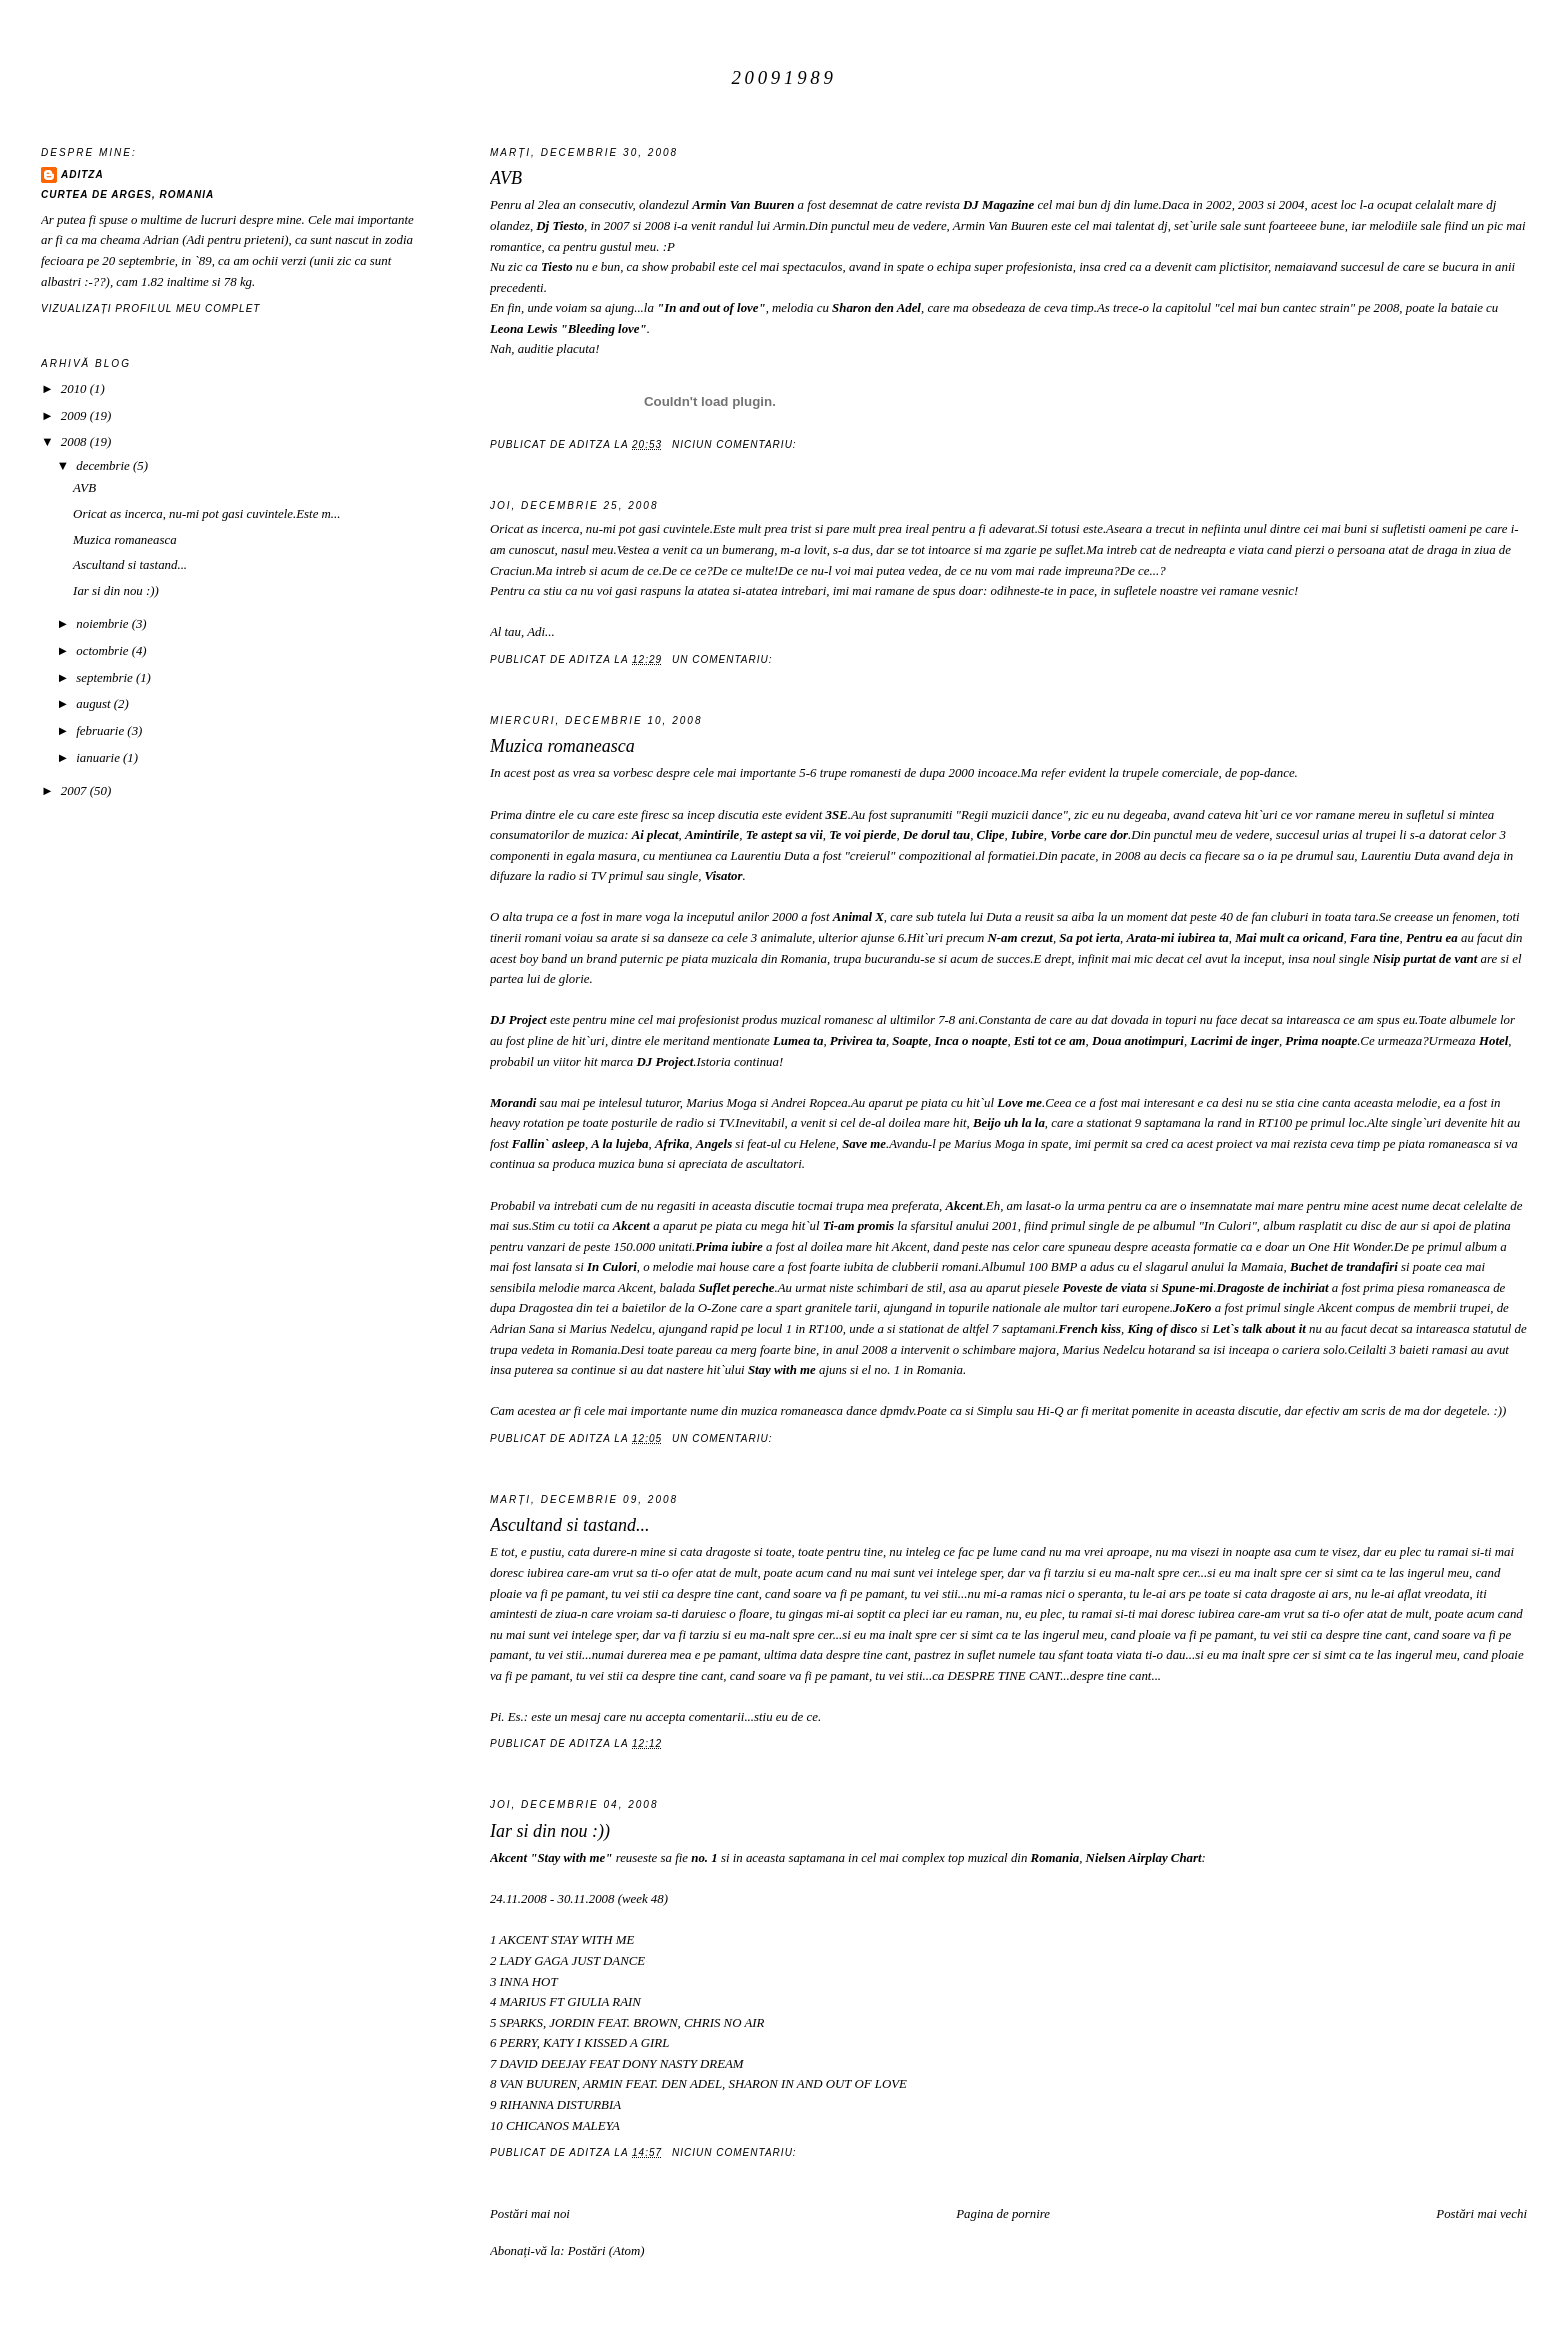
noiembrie (103, 624)
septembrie (106, 678)
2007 (75, 791)
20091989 (783, 77)
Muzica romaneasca (562, 746)
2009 (75, 416)
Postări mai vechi (1481, 2214)
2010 (75, 389)
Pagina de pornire (1003, 2214)
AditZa (82, 174)
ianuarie (99, 758)
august (95, 704)
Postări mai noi (530, 2214)
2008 (75, 442)
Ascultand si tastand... (570, 1525)
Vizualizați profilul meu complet (151, 308)
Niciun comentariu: (736, 444)
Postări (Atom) (606, 2251)
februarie (101, 731)
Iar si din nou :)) (550, 1831)
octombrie (103, 651)
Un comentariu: (724, 659)
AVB (506, 178)
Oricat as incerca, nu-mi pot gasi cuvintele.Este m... (206, 514)
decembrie (104, 466)
